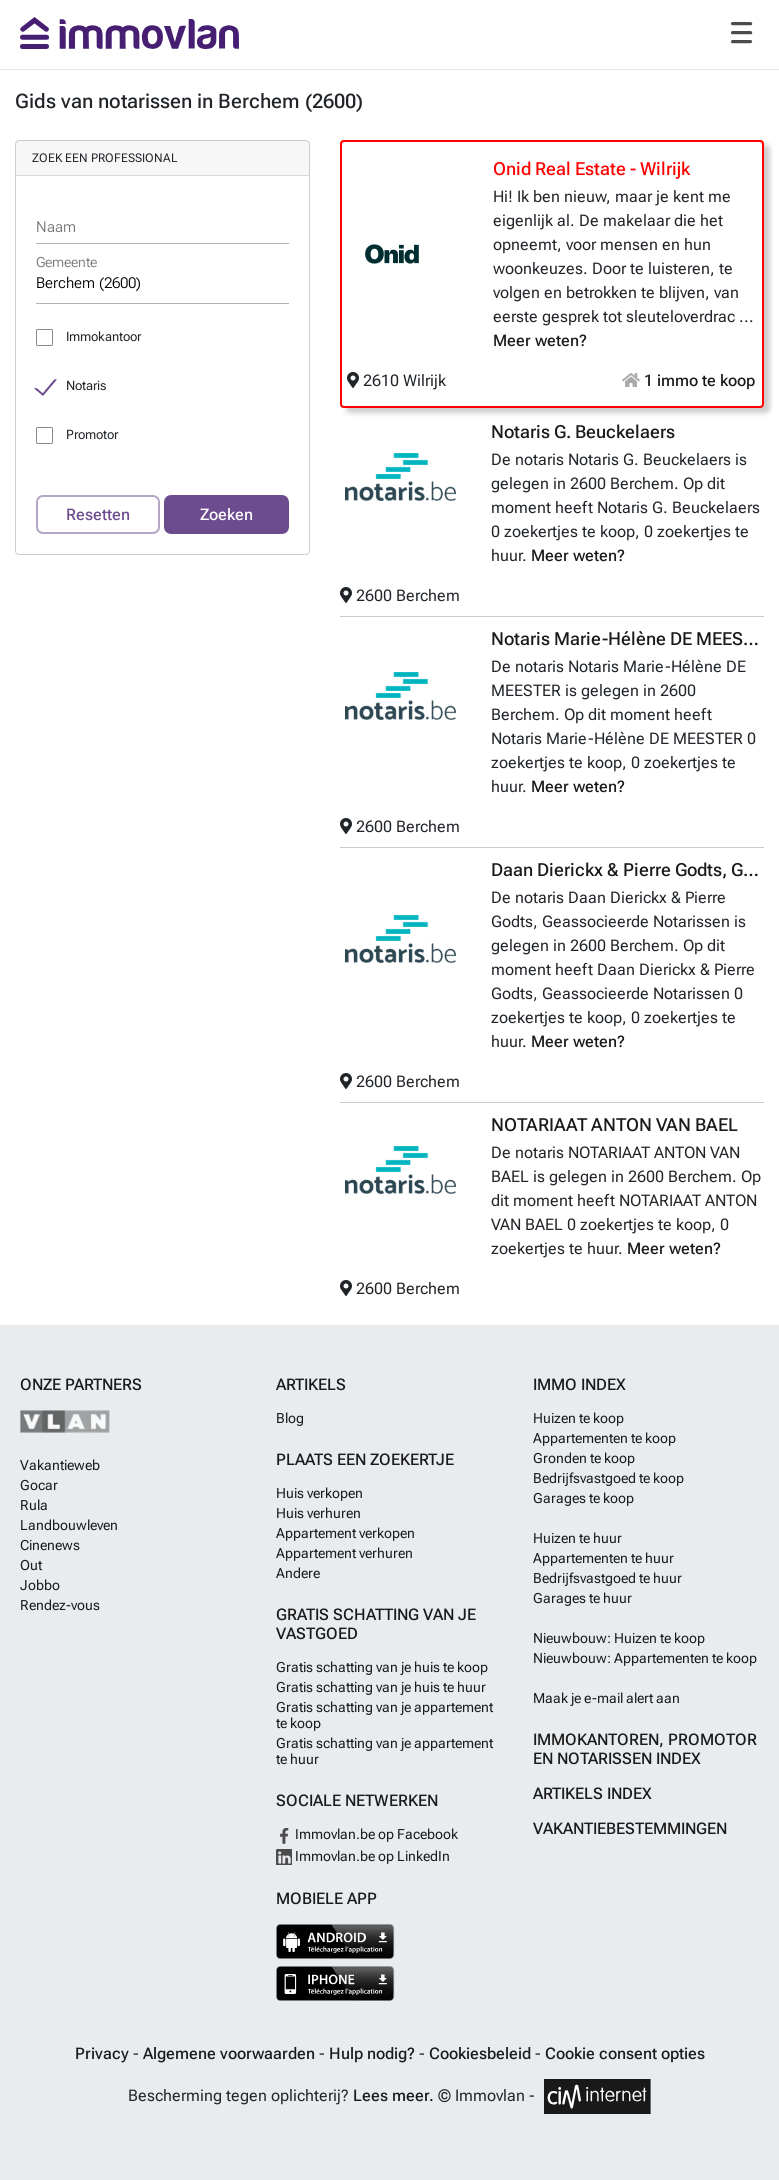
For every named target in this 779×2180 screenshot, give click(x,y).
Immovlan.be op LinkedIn (363, 1856)
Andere (298, 1573)
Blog (290, 1418)
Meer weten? (540, 340)
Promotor (92, 434)
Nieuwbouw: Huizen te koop (619, 1638)
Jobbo (40, 1585)
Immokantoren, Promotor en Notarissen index (645, 1749)
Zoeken (226, 514)
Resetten (98, 514)
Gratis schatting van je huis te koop (382, 1667)
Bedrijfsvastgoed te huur (607, 1578)
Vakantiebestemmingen (630, 1828)
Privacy (104, 2053)
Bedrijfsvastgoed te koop (608, 1478)
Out (31, 1565)
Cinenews (50, 1545)
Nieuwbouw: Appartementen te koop (645, 1658)
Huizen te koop (578, 1418)
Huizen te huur (577, 1538)
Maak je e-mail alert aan (606, 1698)
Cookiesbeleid (482, 2053)
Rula (34, 1505)
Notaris (86, 385)
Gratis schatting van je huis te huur (381, 1687)
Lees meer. (393, 2095)
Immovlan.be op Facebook (367, 1834)
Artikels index (592, 1793)
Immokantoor (103, 336)
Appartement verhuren (344, 1553)
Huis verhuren (318, 1513)
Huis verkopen (319, 1493)
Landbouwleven (69, 1525)
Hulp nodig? (374, 2053)
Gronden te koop (584, 1458)
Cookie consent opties (625, 2053)
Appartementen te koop (604, 1438)
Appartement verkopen (345, 1533)
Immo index (579, 1384)
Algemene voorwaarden (231, 2053)
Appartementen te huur (603, 1558)
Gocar (39, 1485)
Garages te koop (583, 1498)
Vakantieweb (60, 1465)
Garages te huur (582, 1598)
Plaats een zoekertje (365, 1459)
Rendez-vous (60, 1605)
